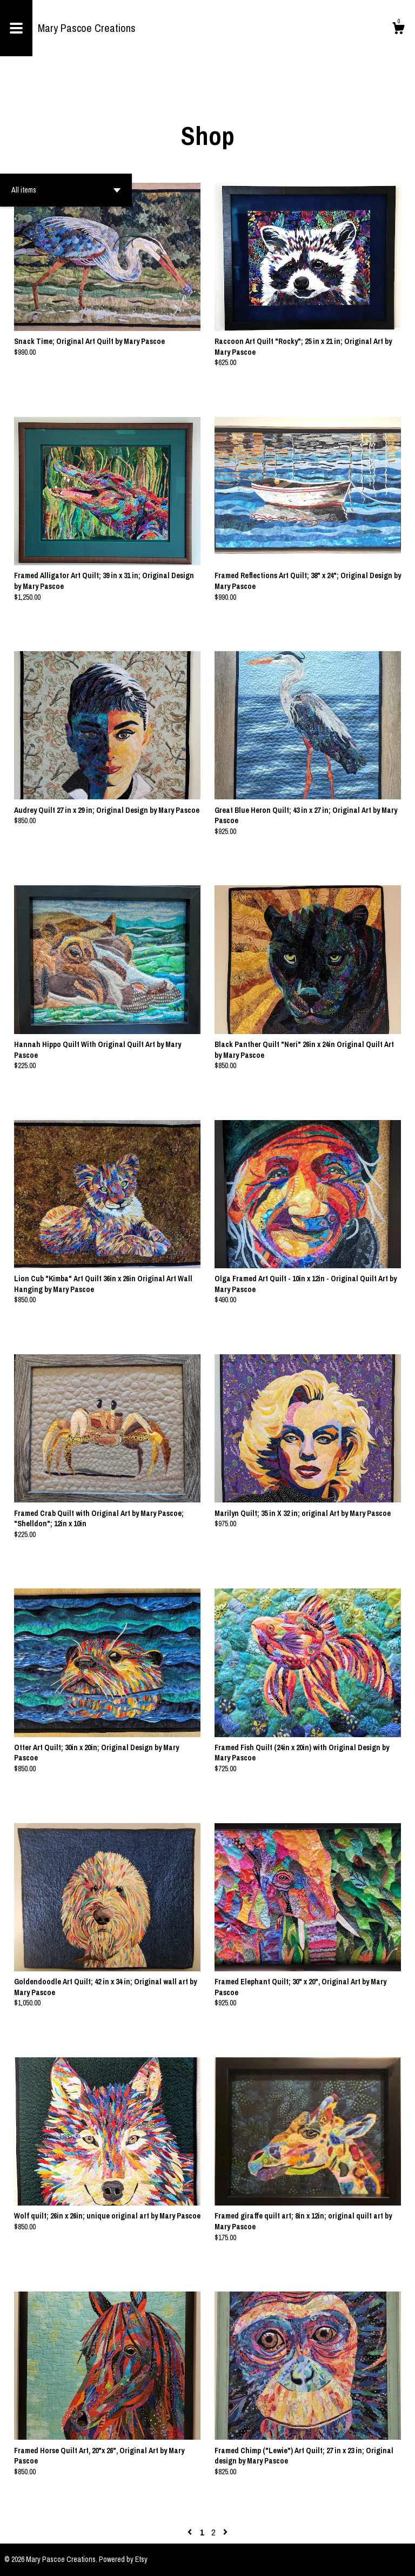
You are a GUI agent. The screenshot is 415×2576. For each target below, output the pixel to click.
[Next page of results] (225, 2532)
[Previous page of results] (191, 2532)
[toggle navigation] (16, 28)
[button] (66, 190)
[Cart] (398, 30)
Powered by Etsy (123, 2559)
